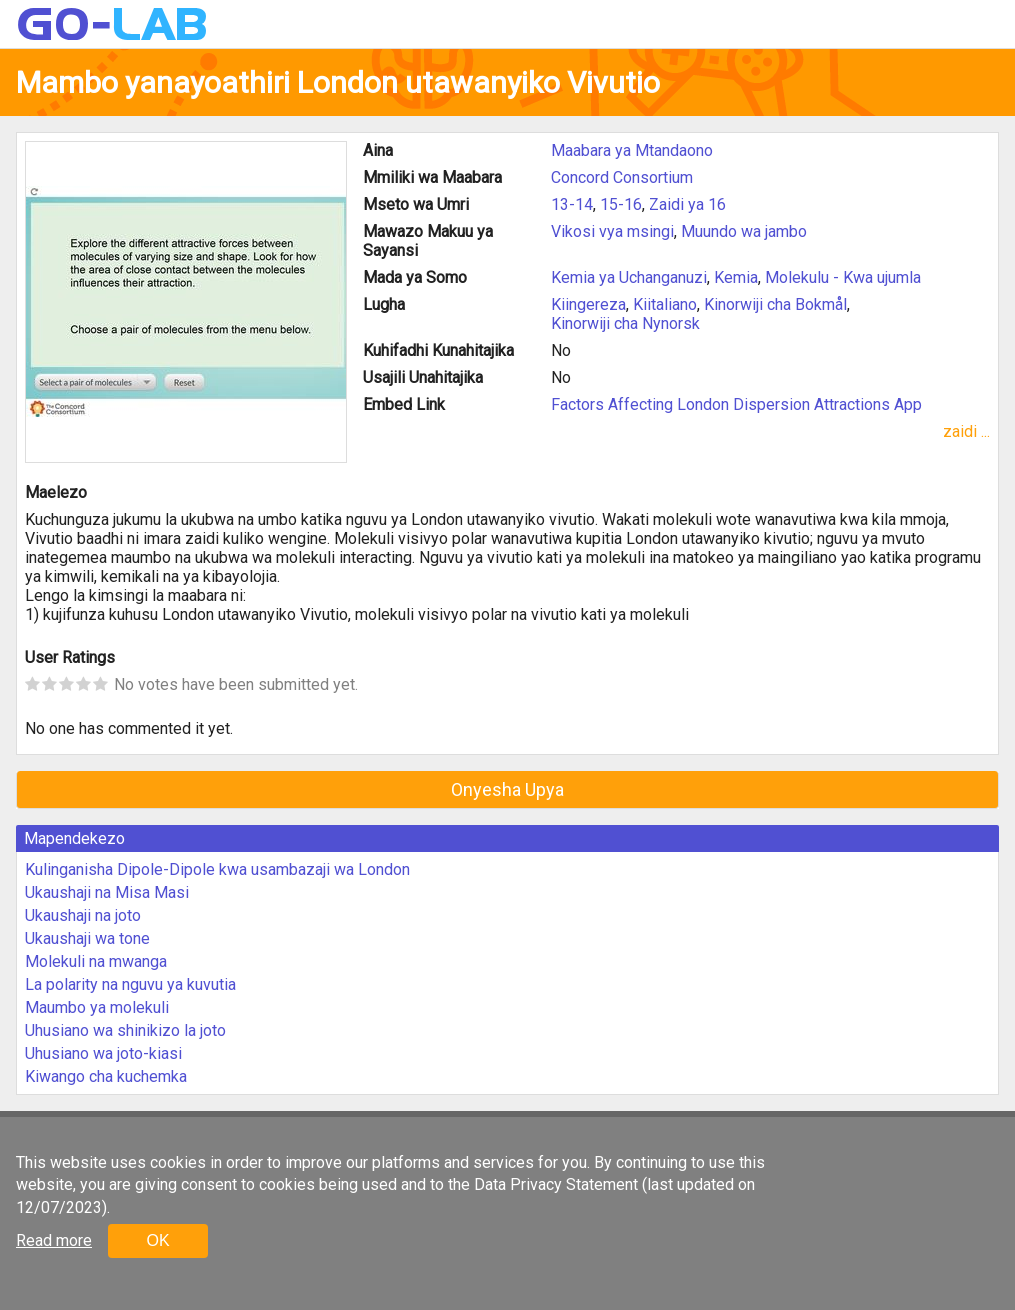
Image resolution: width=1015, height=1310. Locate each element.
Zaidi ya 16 (687, 204)
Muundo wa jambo (744, 231)
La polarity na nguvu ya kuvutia (130, 984)
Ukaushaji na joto (83, 915)
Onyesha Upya (507, 789)
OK (157, 1240)
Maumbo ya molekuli (97, 1007)
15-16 (621, 204)
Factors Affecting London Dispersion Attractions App (736, 404)
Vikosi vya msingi (612, 231)
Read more (54, 1240)
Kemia (736, 277)
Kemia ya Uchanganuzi (629, 277)
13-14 (572, 204)
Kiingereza (588, 304)
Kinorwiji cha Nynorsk (625, 323)
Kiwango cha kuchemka (106, 1076)
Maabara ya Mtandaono (632, 150)
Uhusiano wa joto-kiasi (103, 1053)
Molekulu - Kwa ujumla (843, 277)
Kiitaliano (665, 304)
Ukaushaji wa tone (87, 938)
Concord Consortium (622, 177)
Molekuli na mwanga (96, 961)
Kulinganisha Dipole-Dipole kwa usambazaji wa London (217, 869)
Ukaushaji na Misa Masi (107, 892)
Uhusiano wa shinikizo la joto (125, 1030)
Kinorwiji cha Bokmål (775, 304)
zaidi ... (966, 431)
